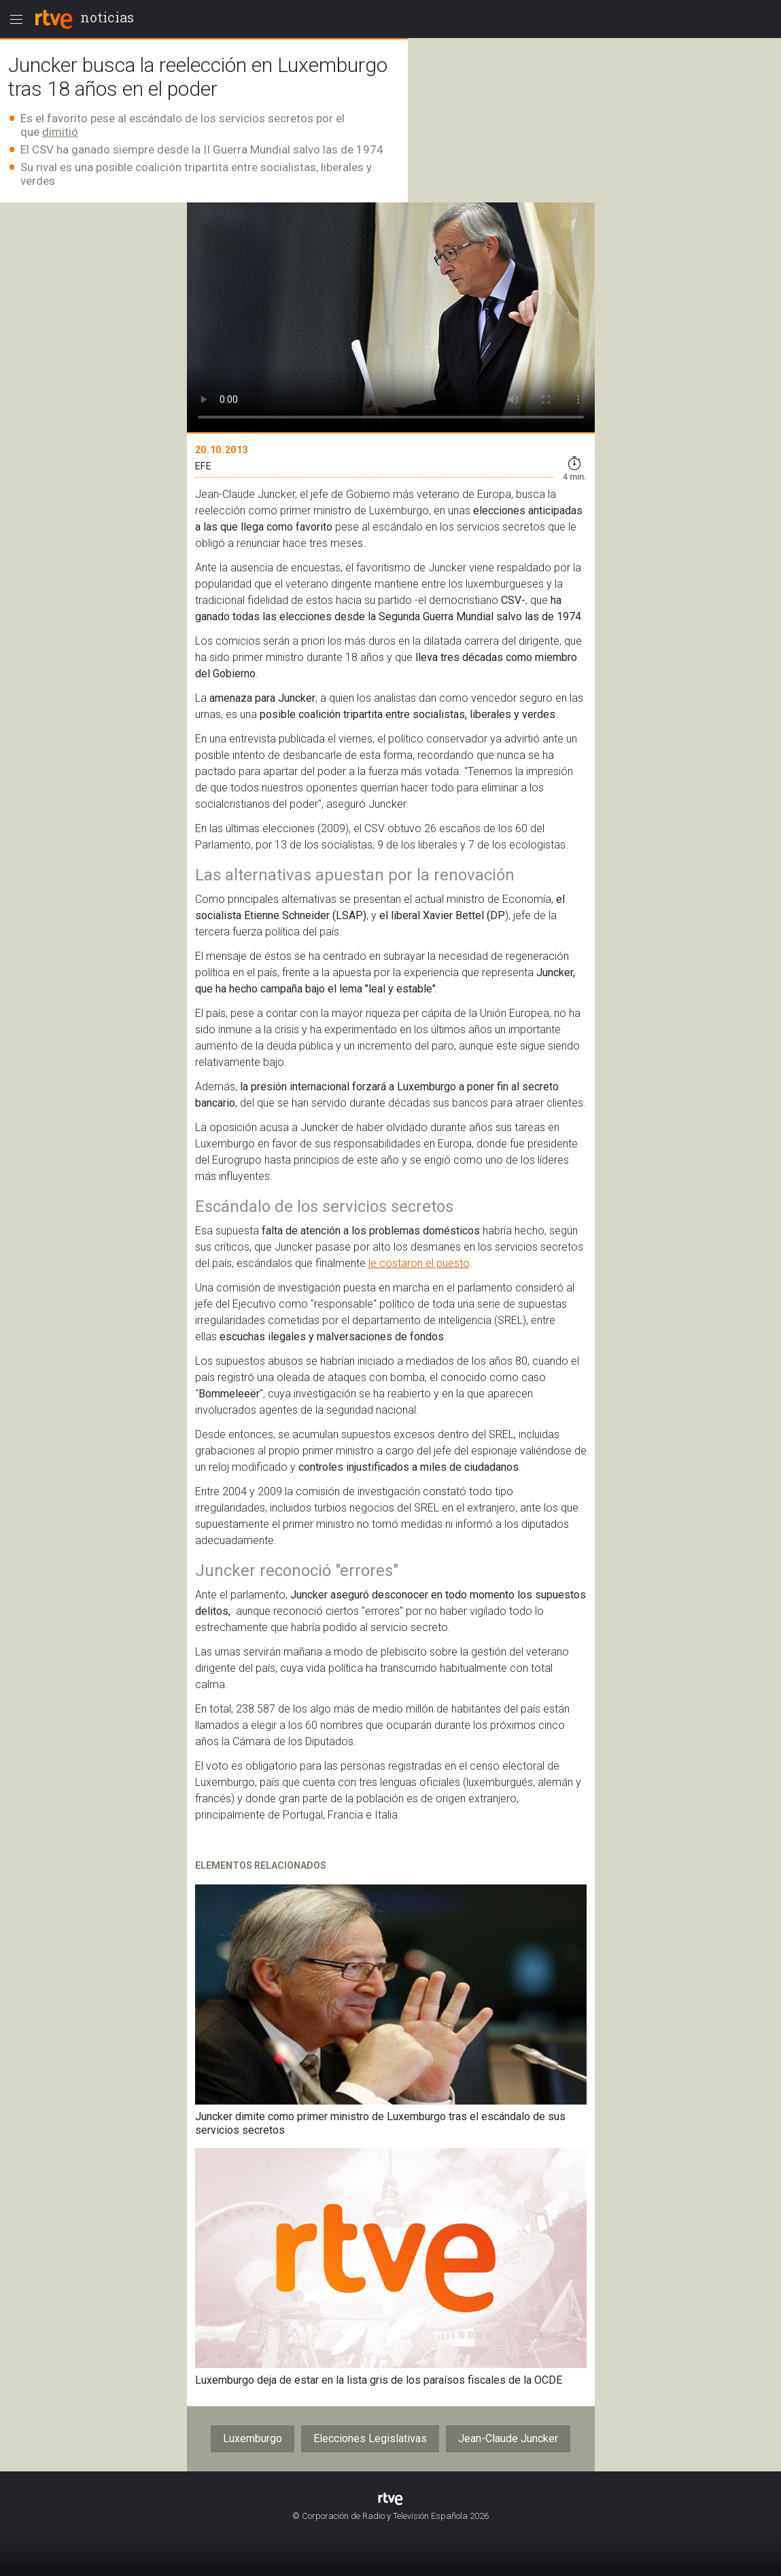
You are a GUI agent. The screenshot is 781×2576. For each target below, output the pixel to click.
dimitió (60, 132)
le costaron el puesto (419, 1263)
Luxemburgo (252, 2438)
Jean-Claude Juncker (508, 2438)
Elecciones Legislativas (370, 2438)
